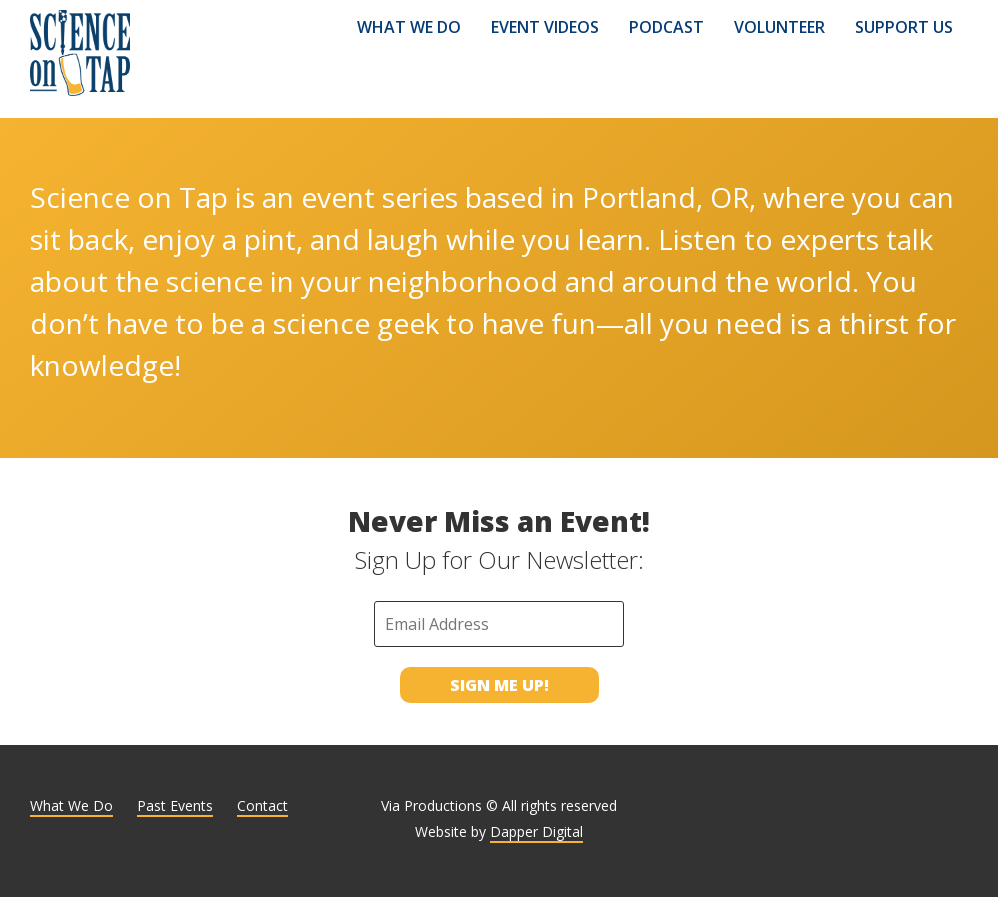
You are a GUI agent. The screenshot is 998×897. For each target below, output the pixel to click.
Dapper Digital (536, 831)
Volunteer (779, 27)
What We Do (409, 27)
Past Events (175, 805)
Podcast (666, 27)
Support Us (904, 27)
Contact (262, 805)
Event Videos (545, 27)
